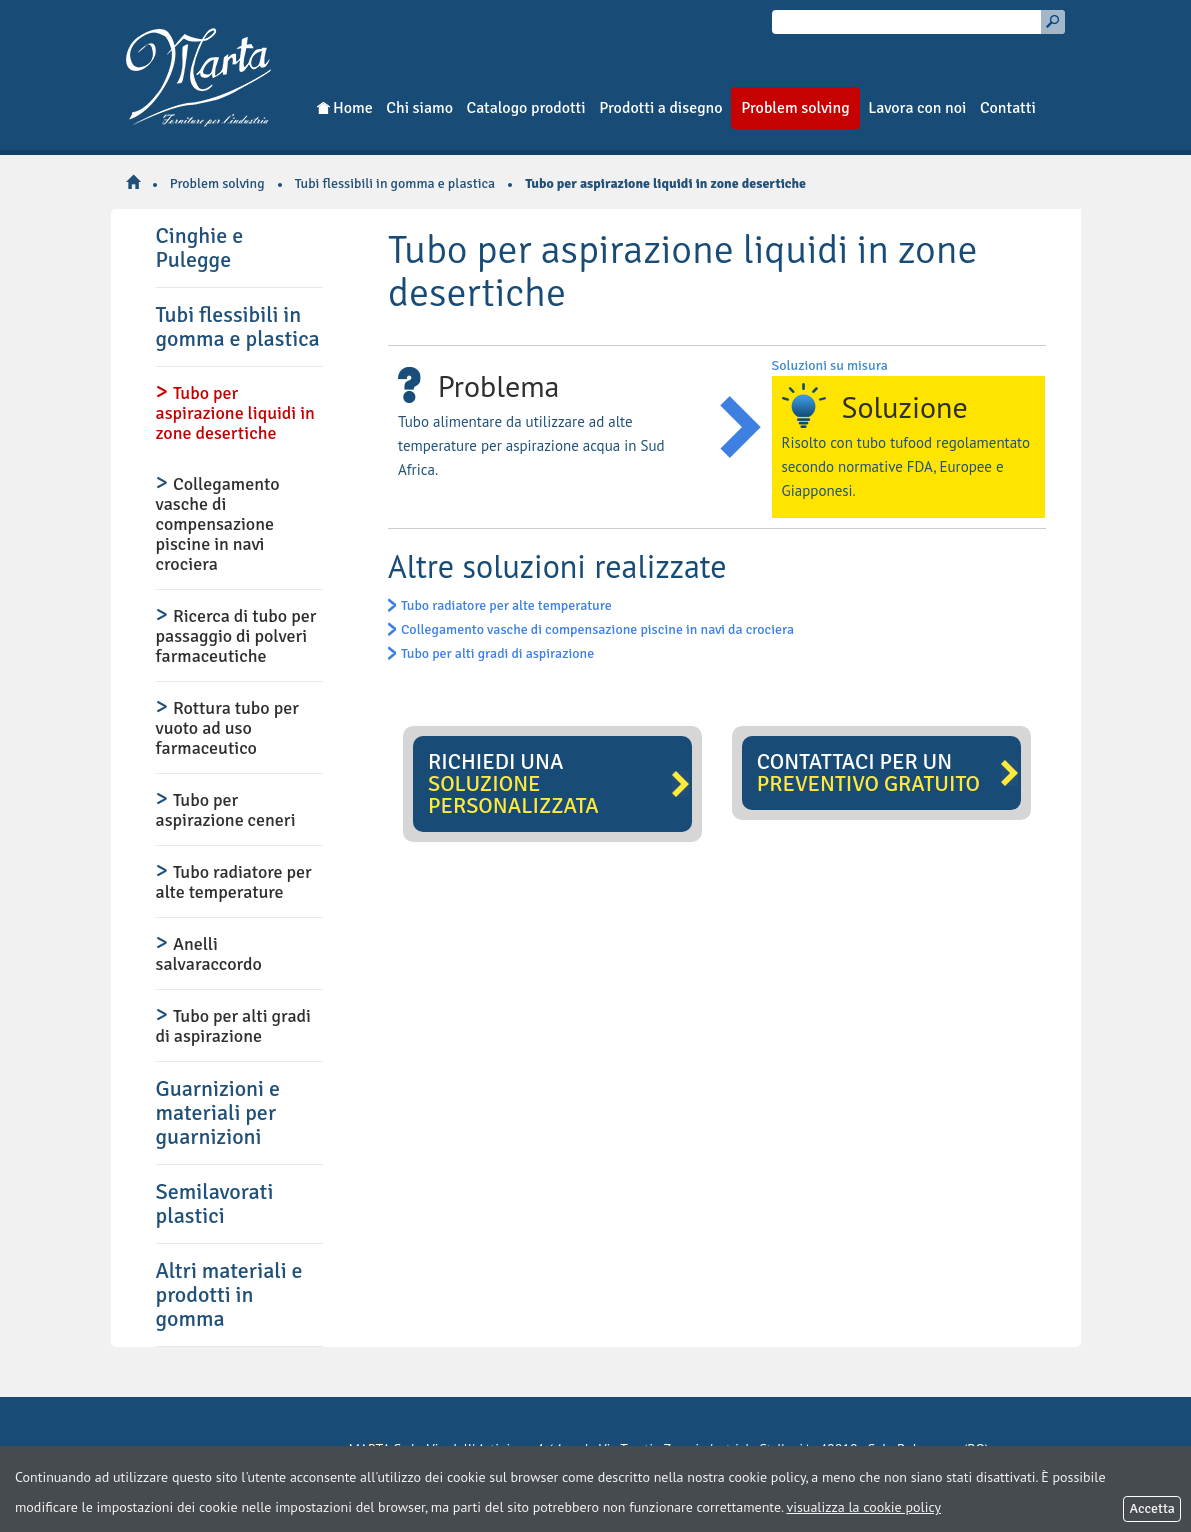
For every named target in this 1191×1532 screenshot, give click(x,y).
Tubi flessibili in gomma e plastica (395, 183)
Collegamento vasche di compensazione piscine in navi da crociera (597, 629)
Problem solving (217, 183)
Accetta (1152, 1508)
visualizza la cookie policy (863, 1507)
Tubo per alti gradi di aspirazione (497, 653)
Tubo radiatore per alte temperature (506, 605)
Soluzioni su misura (830, 365)
